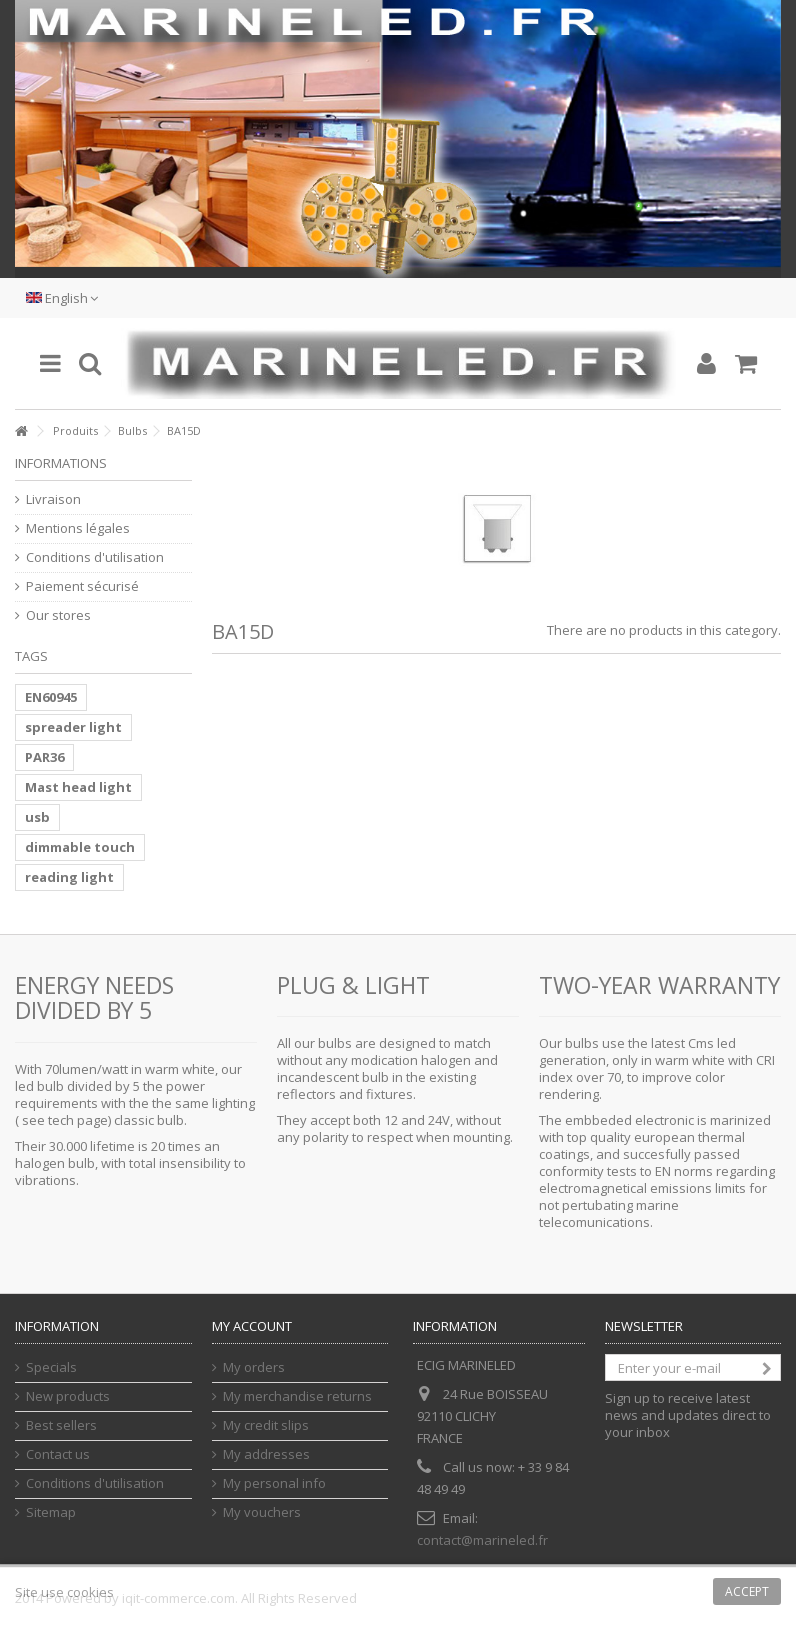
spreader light (73, 727)
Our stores (58, 615)
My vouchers (262, 1512)
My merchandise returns (297, 1396)
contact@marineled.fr (482, 1540)
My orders (254, 1367)
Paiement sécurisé (82, 586)
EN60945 (51, 697)
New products (68, 1396)
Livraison (53, 499)
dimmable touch (80, 847)
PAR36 (44, 757)
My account (252, 1326)
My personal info (274, 1483)
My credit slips (266, 1425)
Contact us (58, 1454)
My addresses (266, 1454)
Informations (61, 463)
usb (37, 817)
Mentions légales (78, 528)
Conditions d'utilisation (95, 557)
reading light (69, 877)
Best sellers (61, 1425)
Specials (51, 1367)
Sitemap (51, 1512)
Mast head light (78, 787)
